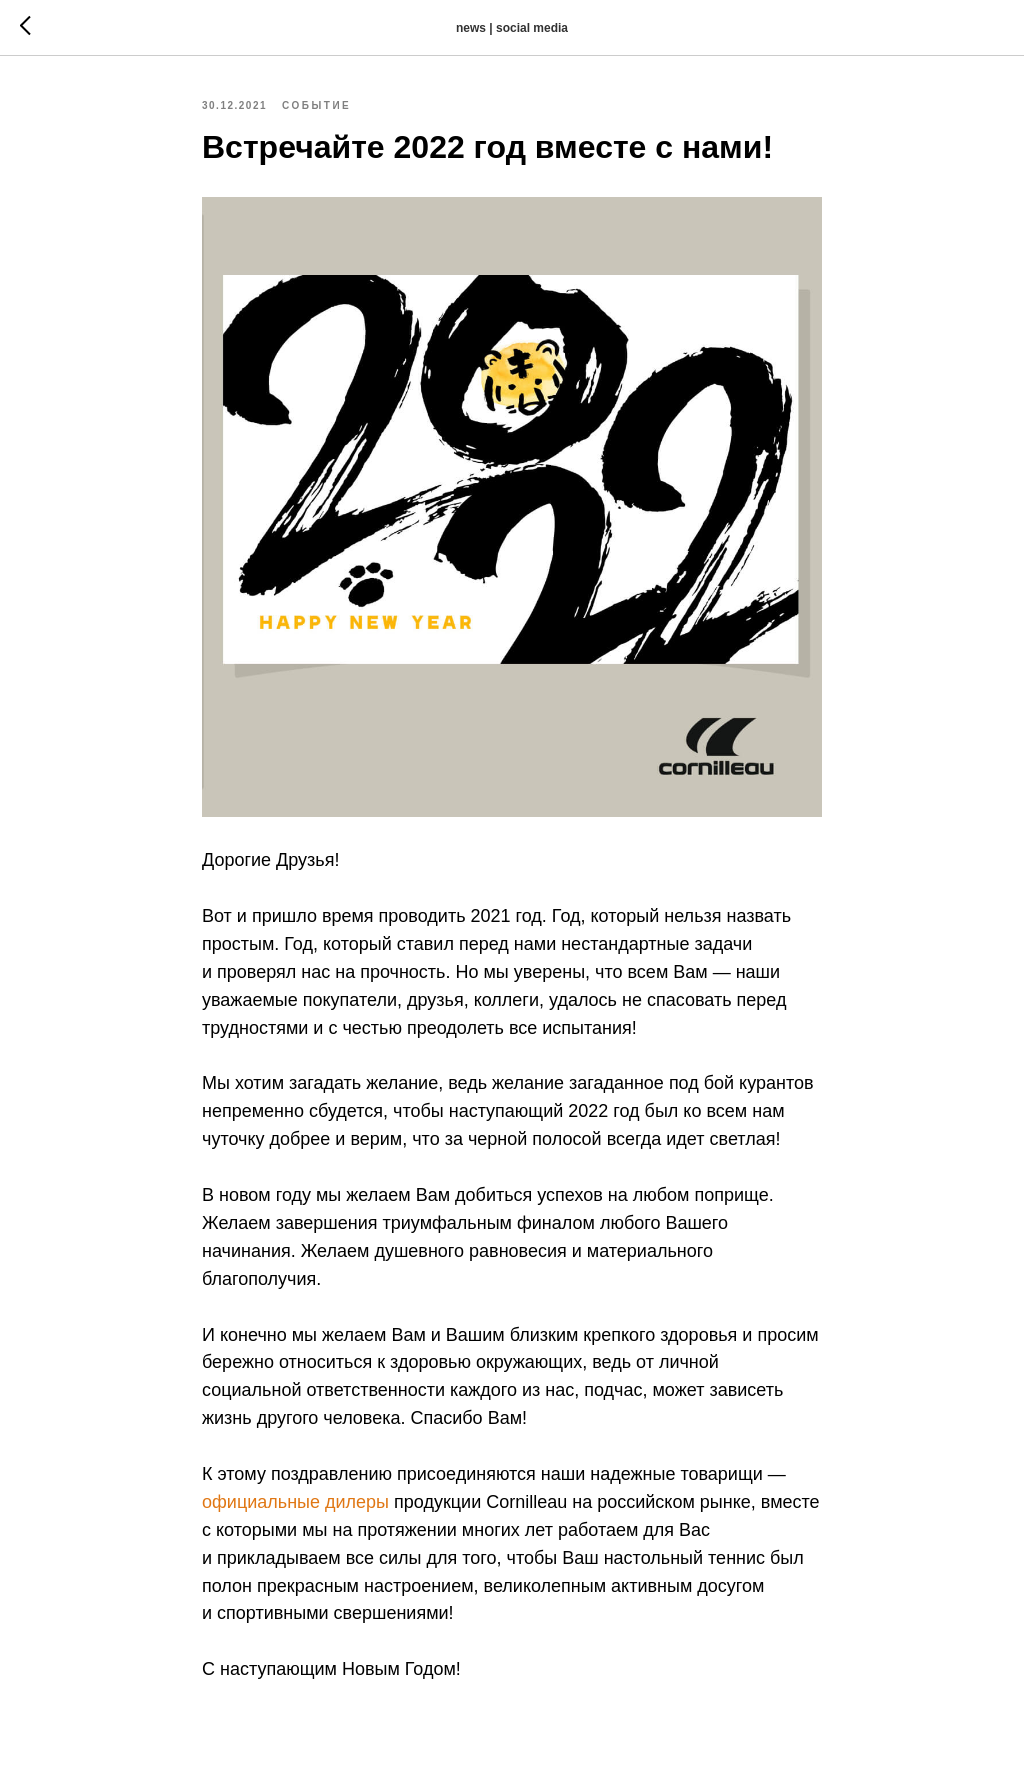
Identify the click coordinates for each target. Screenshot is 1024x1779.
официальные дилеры (295, 1502)
